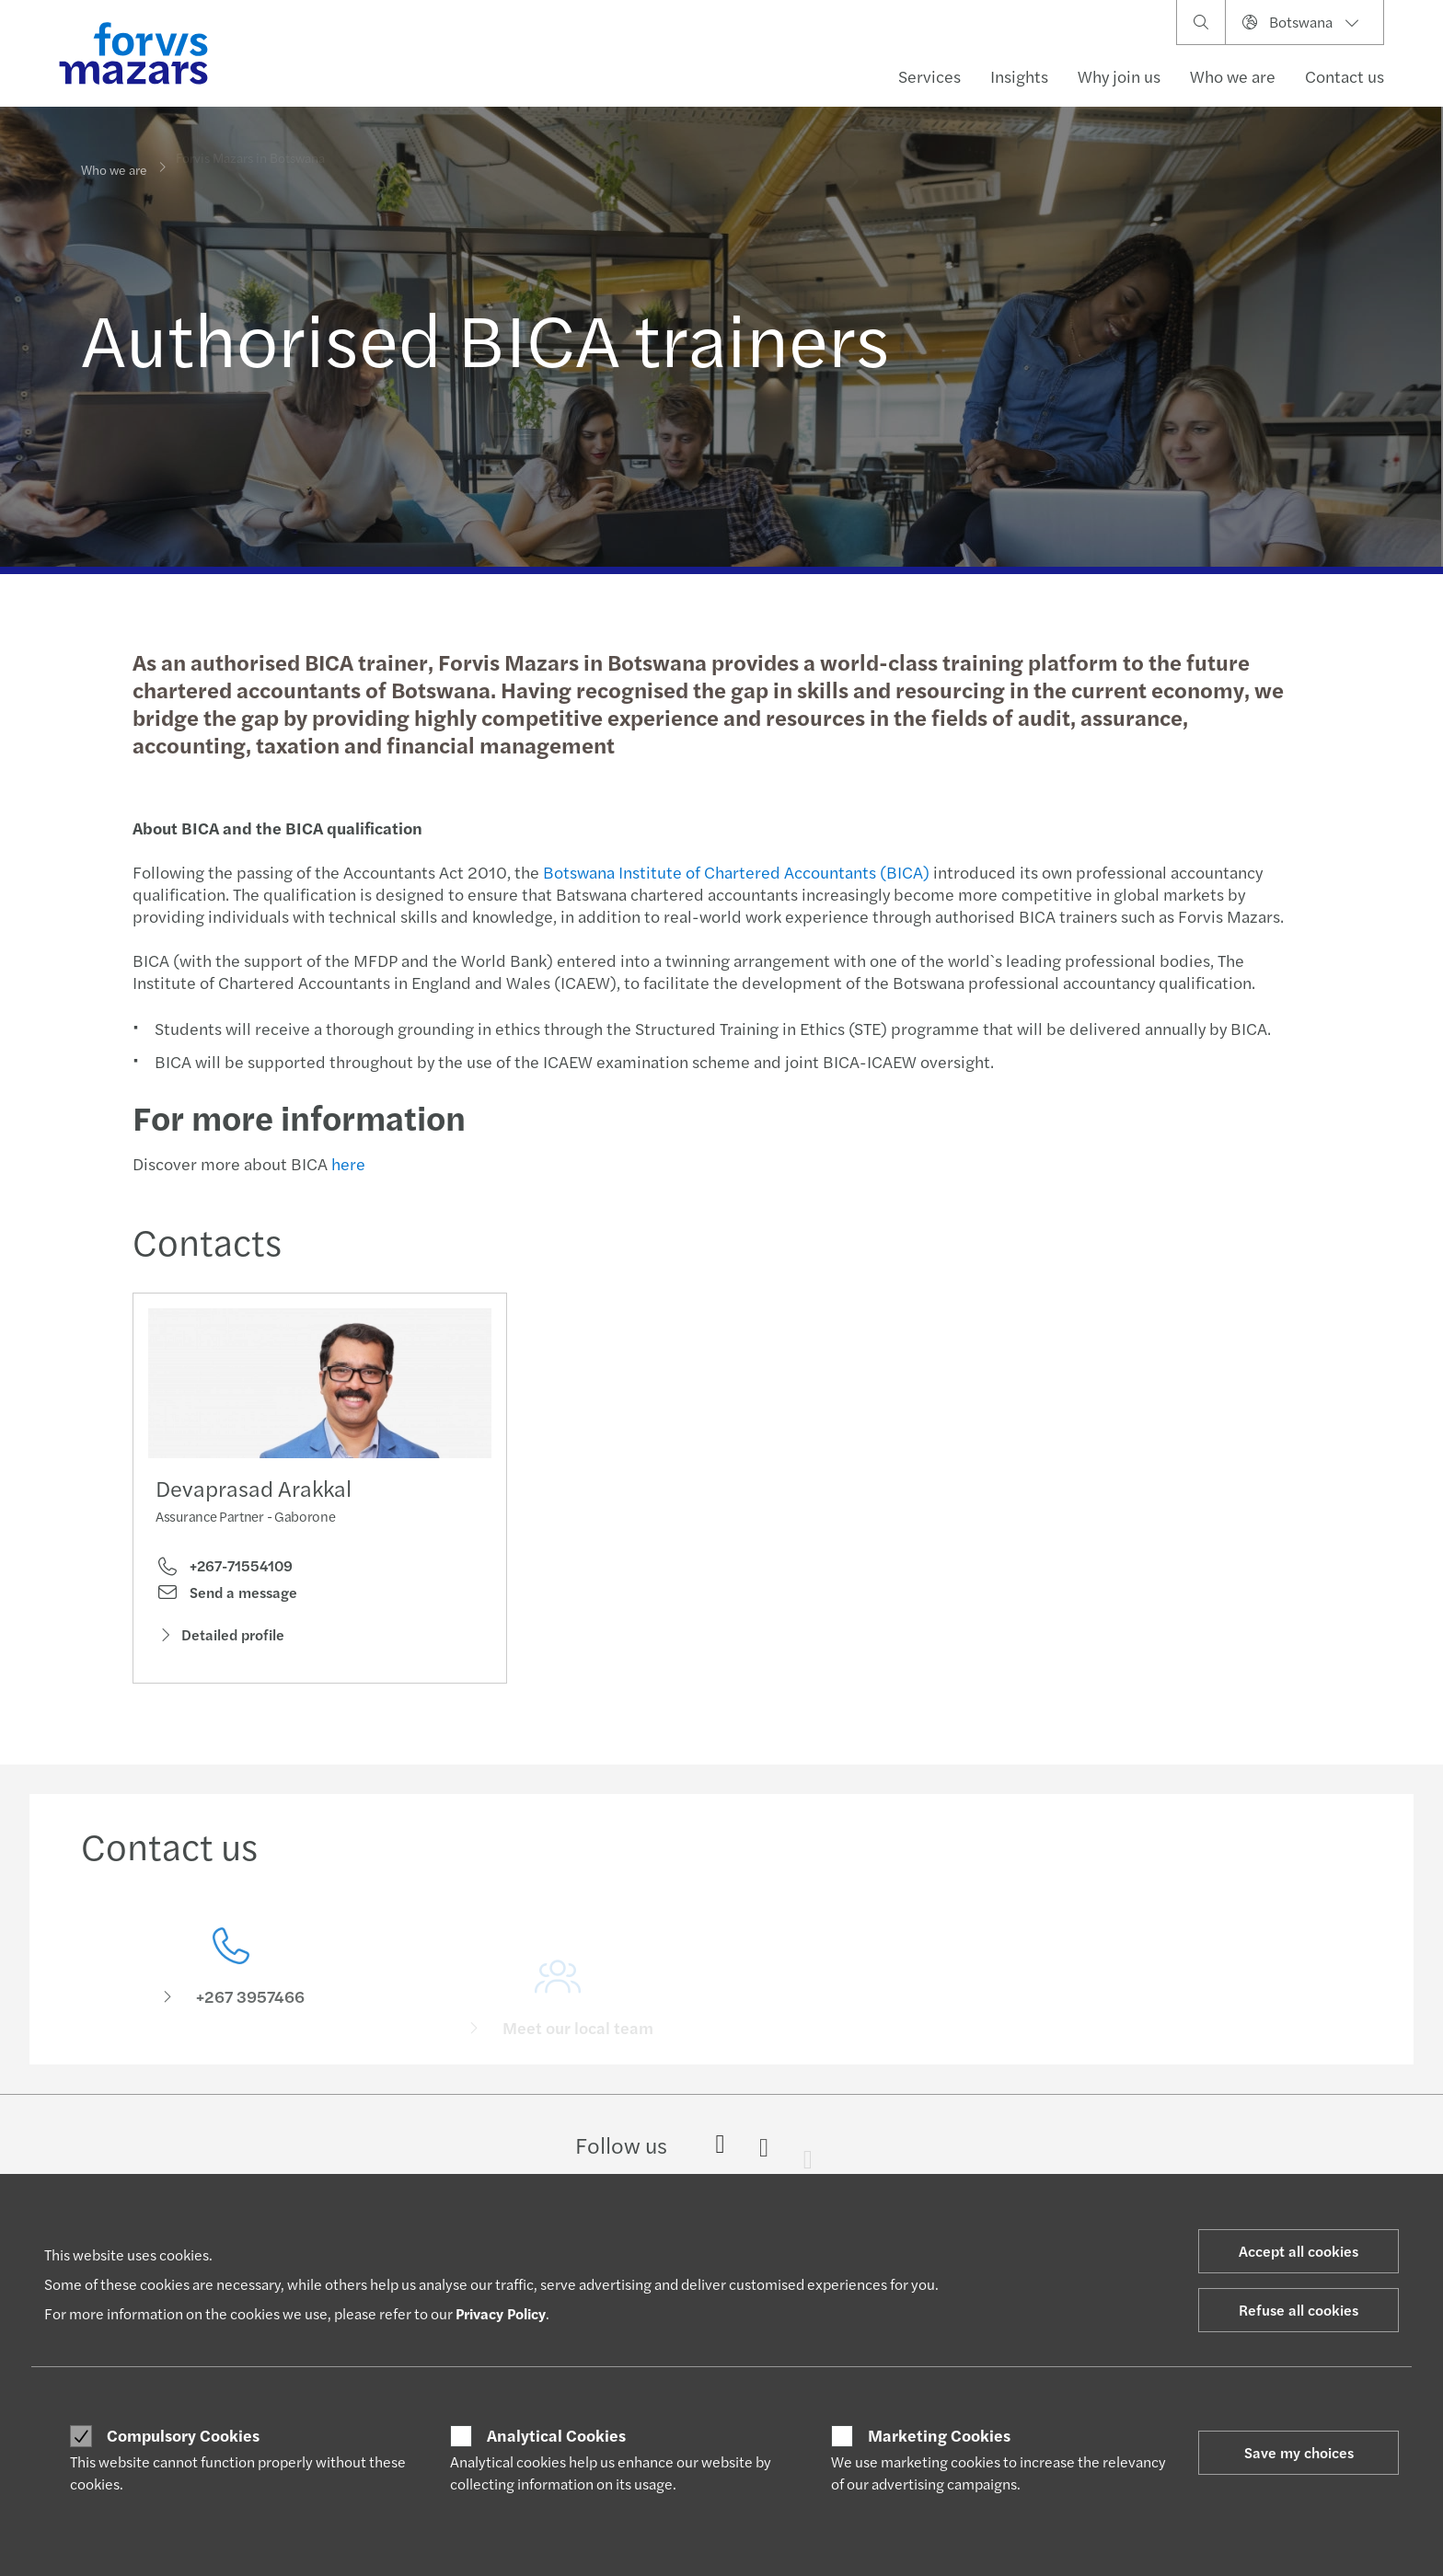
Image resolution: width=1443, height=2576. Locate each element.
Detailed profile (220, 1639)
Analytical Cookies (556, 2435)
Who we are (1233, 75)
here (346, 1163)
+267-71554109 (224, 1570)
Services (929, 75)
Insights (1019, 75)
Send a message (226, 1596)
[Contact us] (231, 1989)
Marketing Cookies (939, 2435)
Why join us (1119, 75)
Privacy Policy (501, 2313)
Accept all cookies (1298, 2250)
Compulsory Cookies (183, 2435)
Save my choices (1299, 2452)
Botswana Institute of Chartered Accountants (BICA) (734, 871)
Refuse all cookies (1298, 2309)
